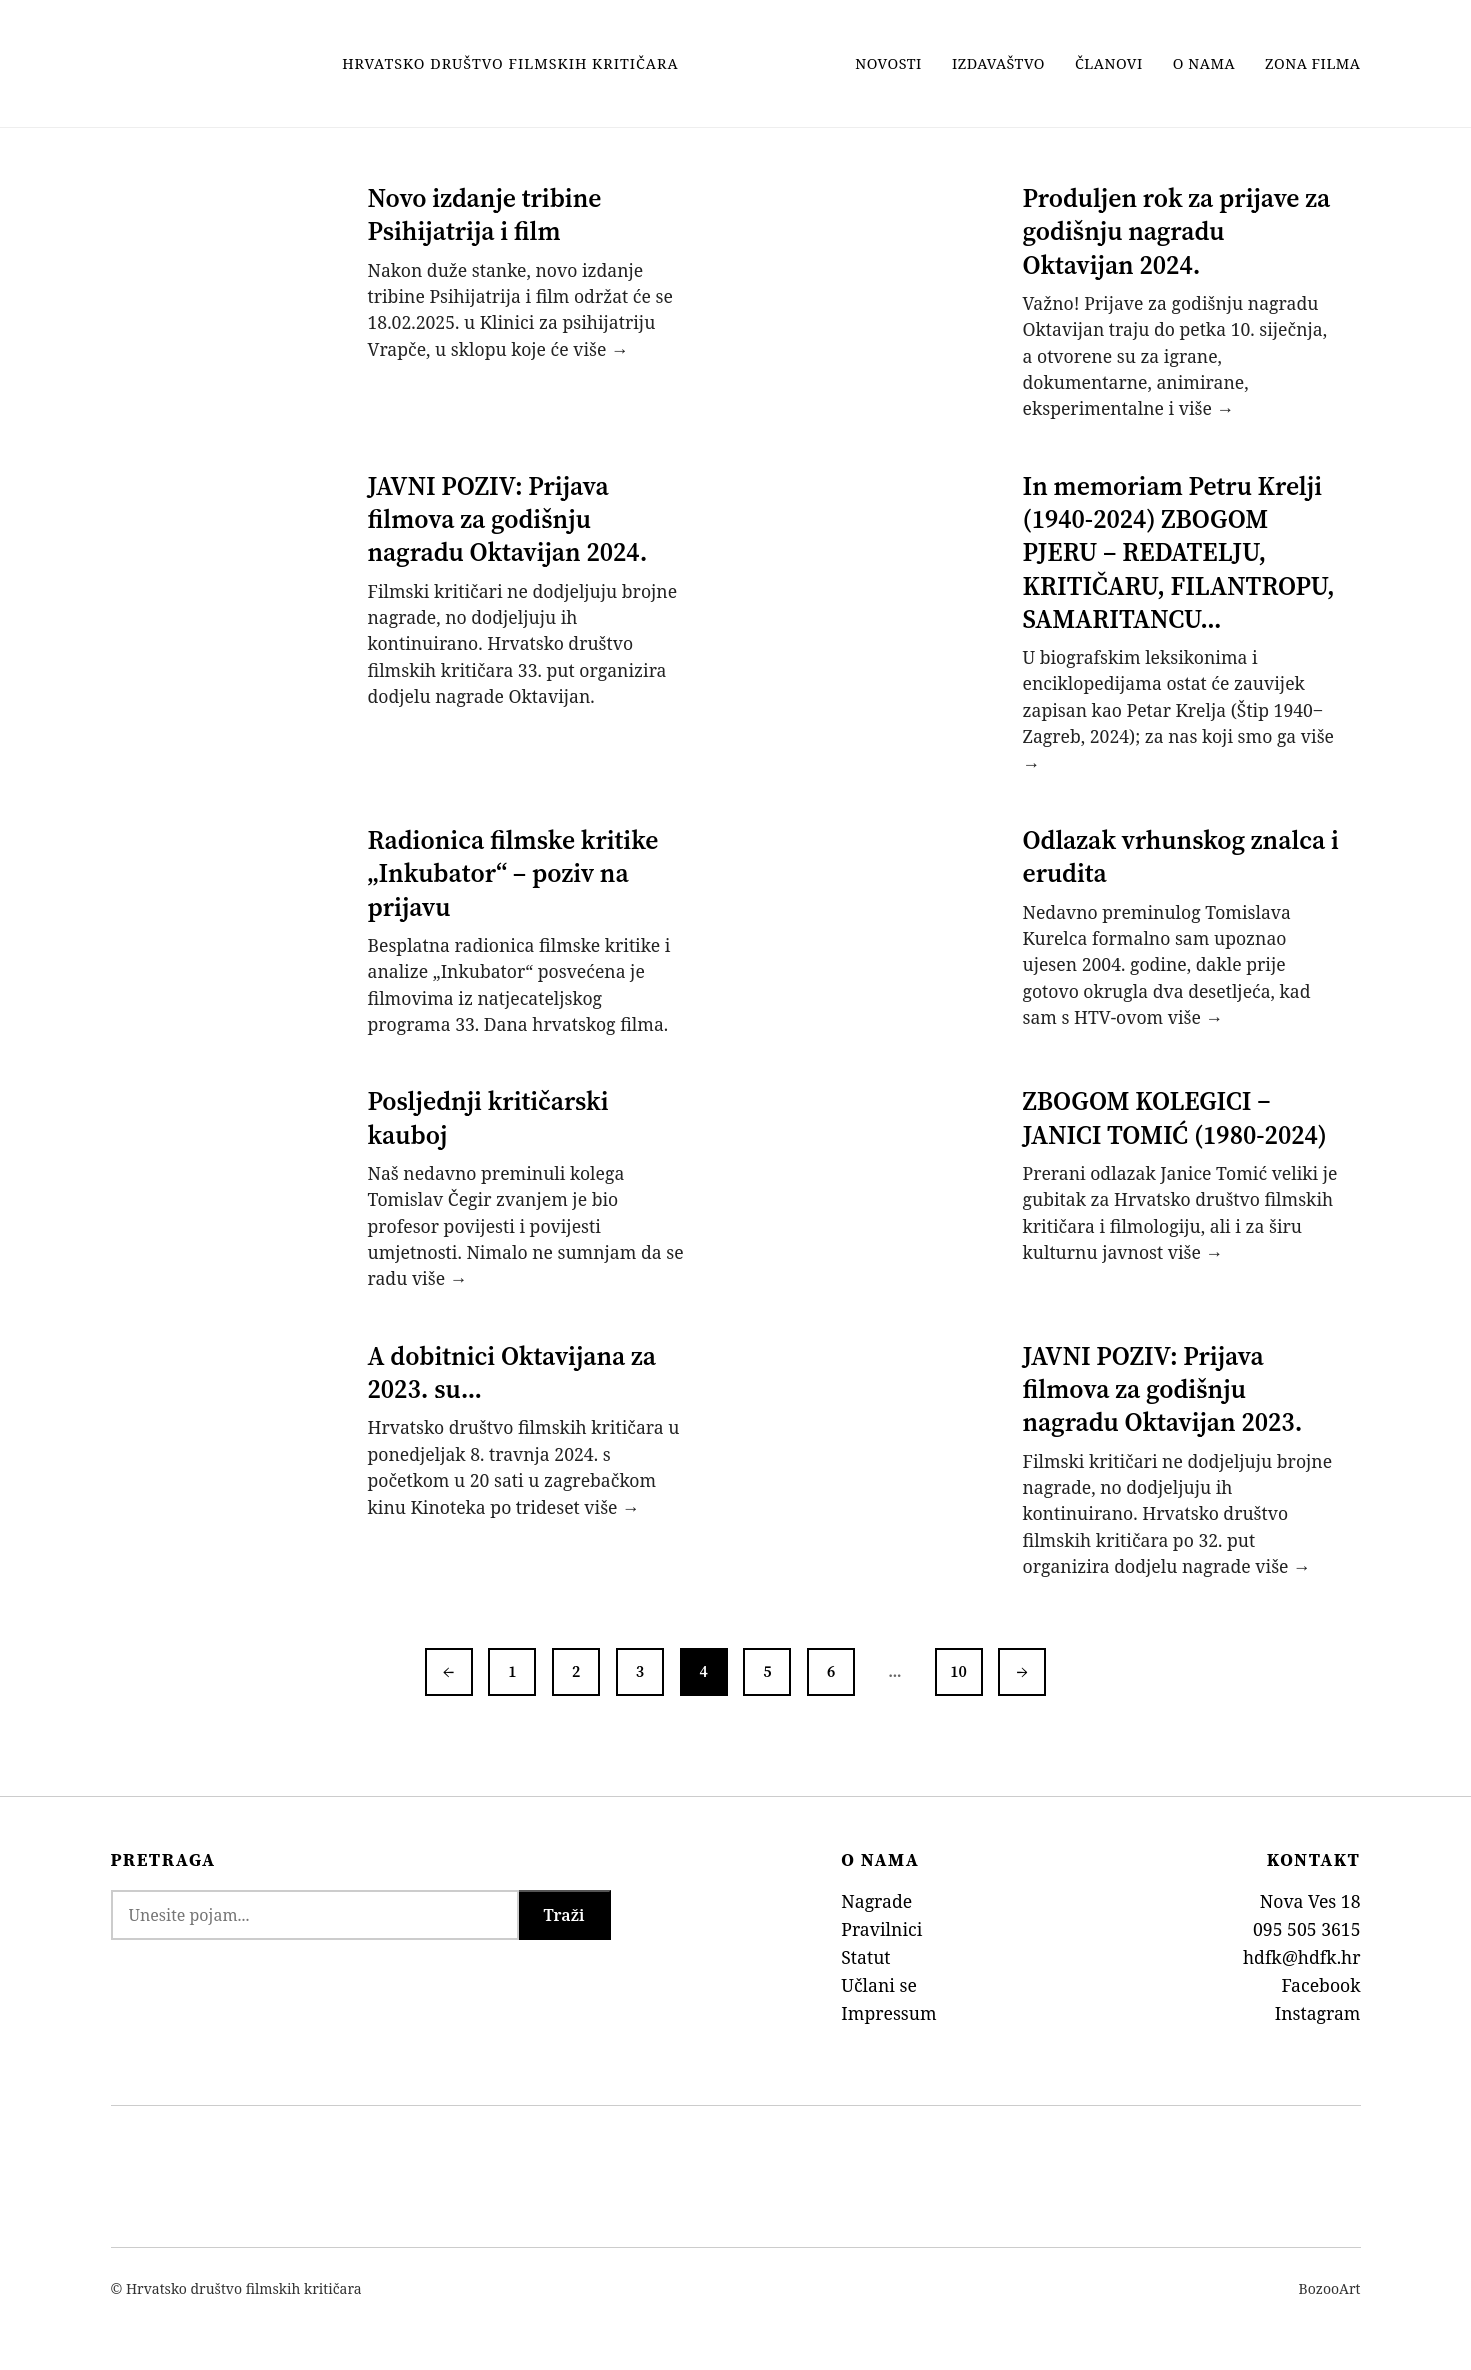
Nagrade (876, 1901)
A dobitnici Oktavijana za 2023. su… (512, 1372)
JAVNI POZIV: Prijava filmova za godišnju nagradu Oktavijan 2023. (1163, 1389)
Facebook (1320, 1985)
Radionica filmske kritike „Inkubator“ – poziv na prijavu (513, 873)
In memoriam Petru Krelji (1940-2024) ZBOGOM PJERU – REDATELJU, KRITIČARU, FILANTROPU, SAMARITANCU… (1179, 552)
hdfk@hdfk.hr (1302, 1957)
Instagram (1318, 2013)
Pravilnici (881, 1929)
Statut (865, 1957)
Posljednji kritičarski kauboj (488, 1117)
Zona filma (1312, 63)
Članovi (1109, 63)
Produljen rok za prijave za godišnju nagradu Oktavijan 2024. (1177, 231)
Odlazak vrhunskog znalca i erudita (1181, 856)
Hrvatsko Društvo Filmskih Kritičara (510, 63)
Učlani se (879, 1985)
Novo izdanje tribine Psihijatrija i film (485, 214)
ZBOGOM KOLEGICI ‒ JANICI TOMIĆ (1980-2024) (1175, 1117)
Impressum (888, 2013)
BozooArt (1330, 2288)
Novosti (888, 63)
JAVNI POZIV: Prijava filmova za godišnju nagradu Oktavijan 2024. (508, 519)
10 (958, 1671)
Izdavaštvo (998, 63)
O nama (1204, 63)
